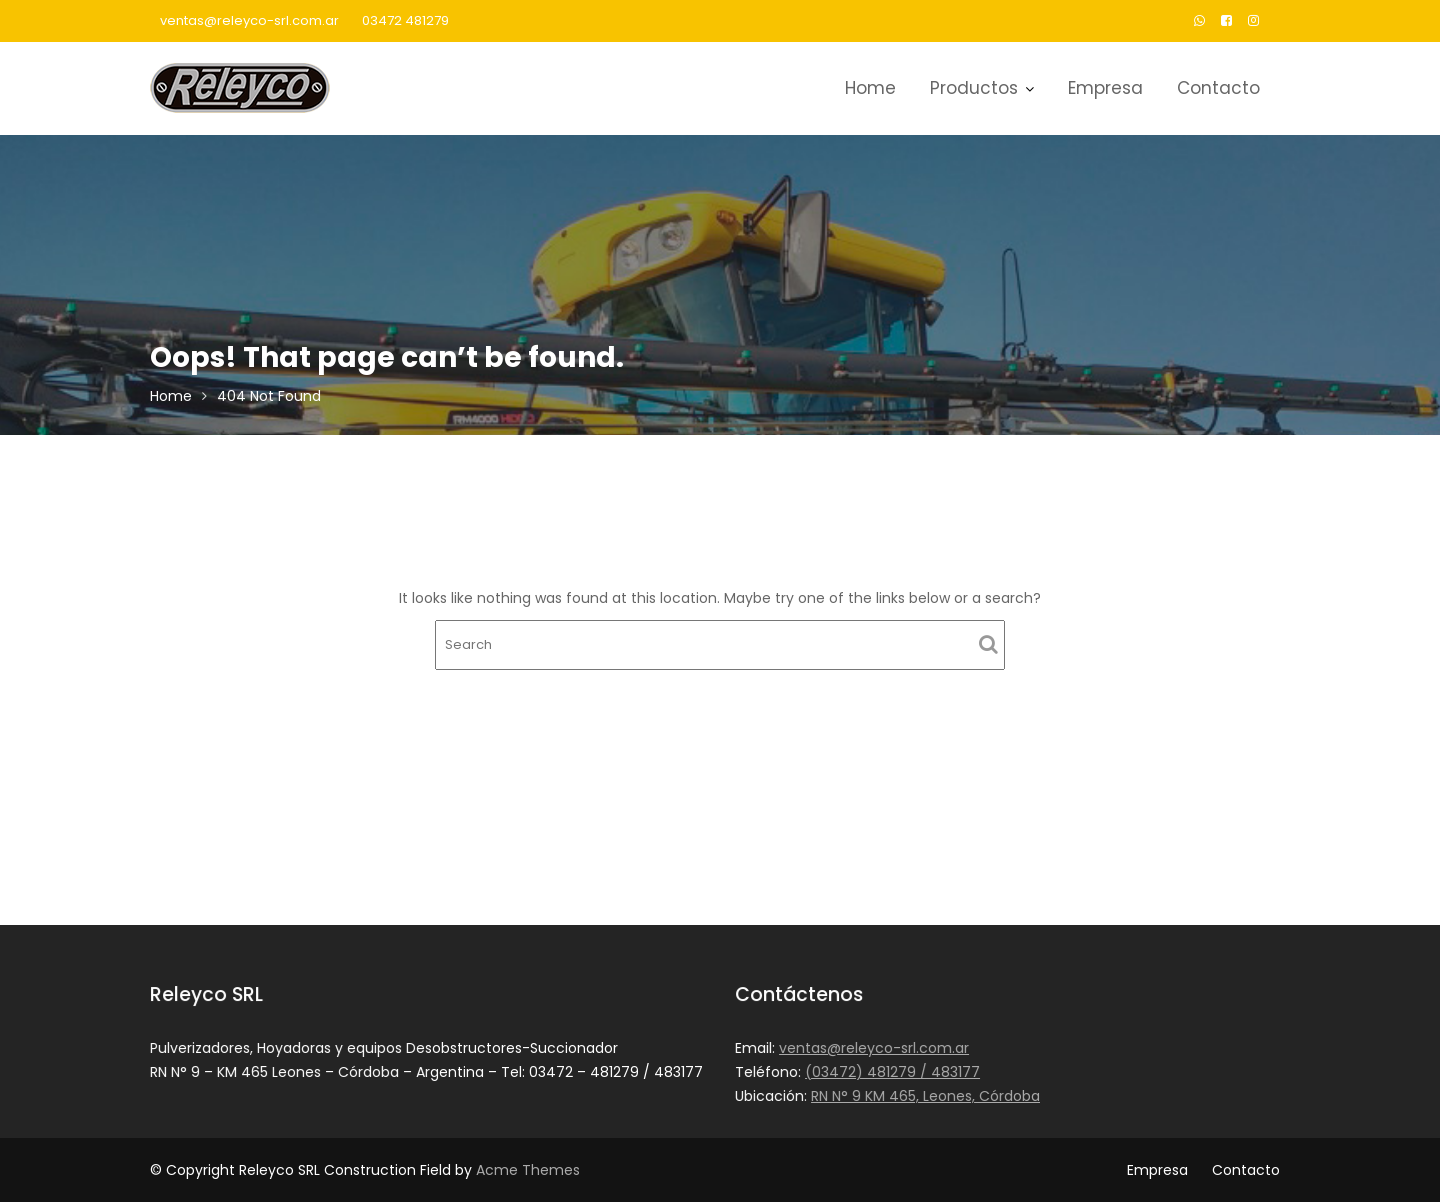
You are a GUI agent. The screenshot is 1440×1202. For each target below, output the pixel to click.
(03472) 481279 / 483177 (893, 1072)
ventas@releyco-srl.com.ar (249, 20)
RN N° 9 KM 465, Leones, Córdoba (926, 1095)
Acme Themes (528, 1170)
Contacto (1218, 88)
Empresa (1105, 88)
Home (870, 88)
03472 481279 (405, 20)
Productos (974, 88)
